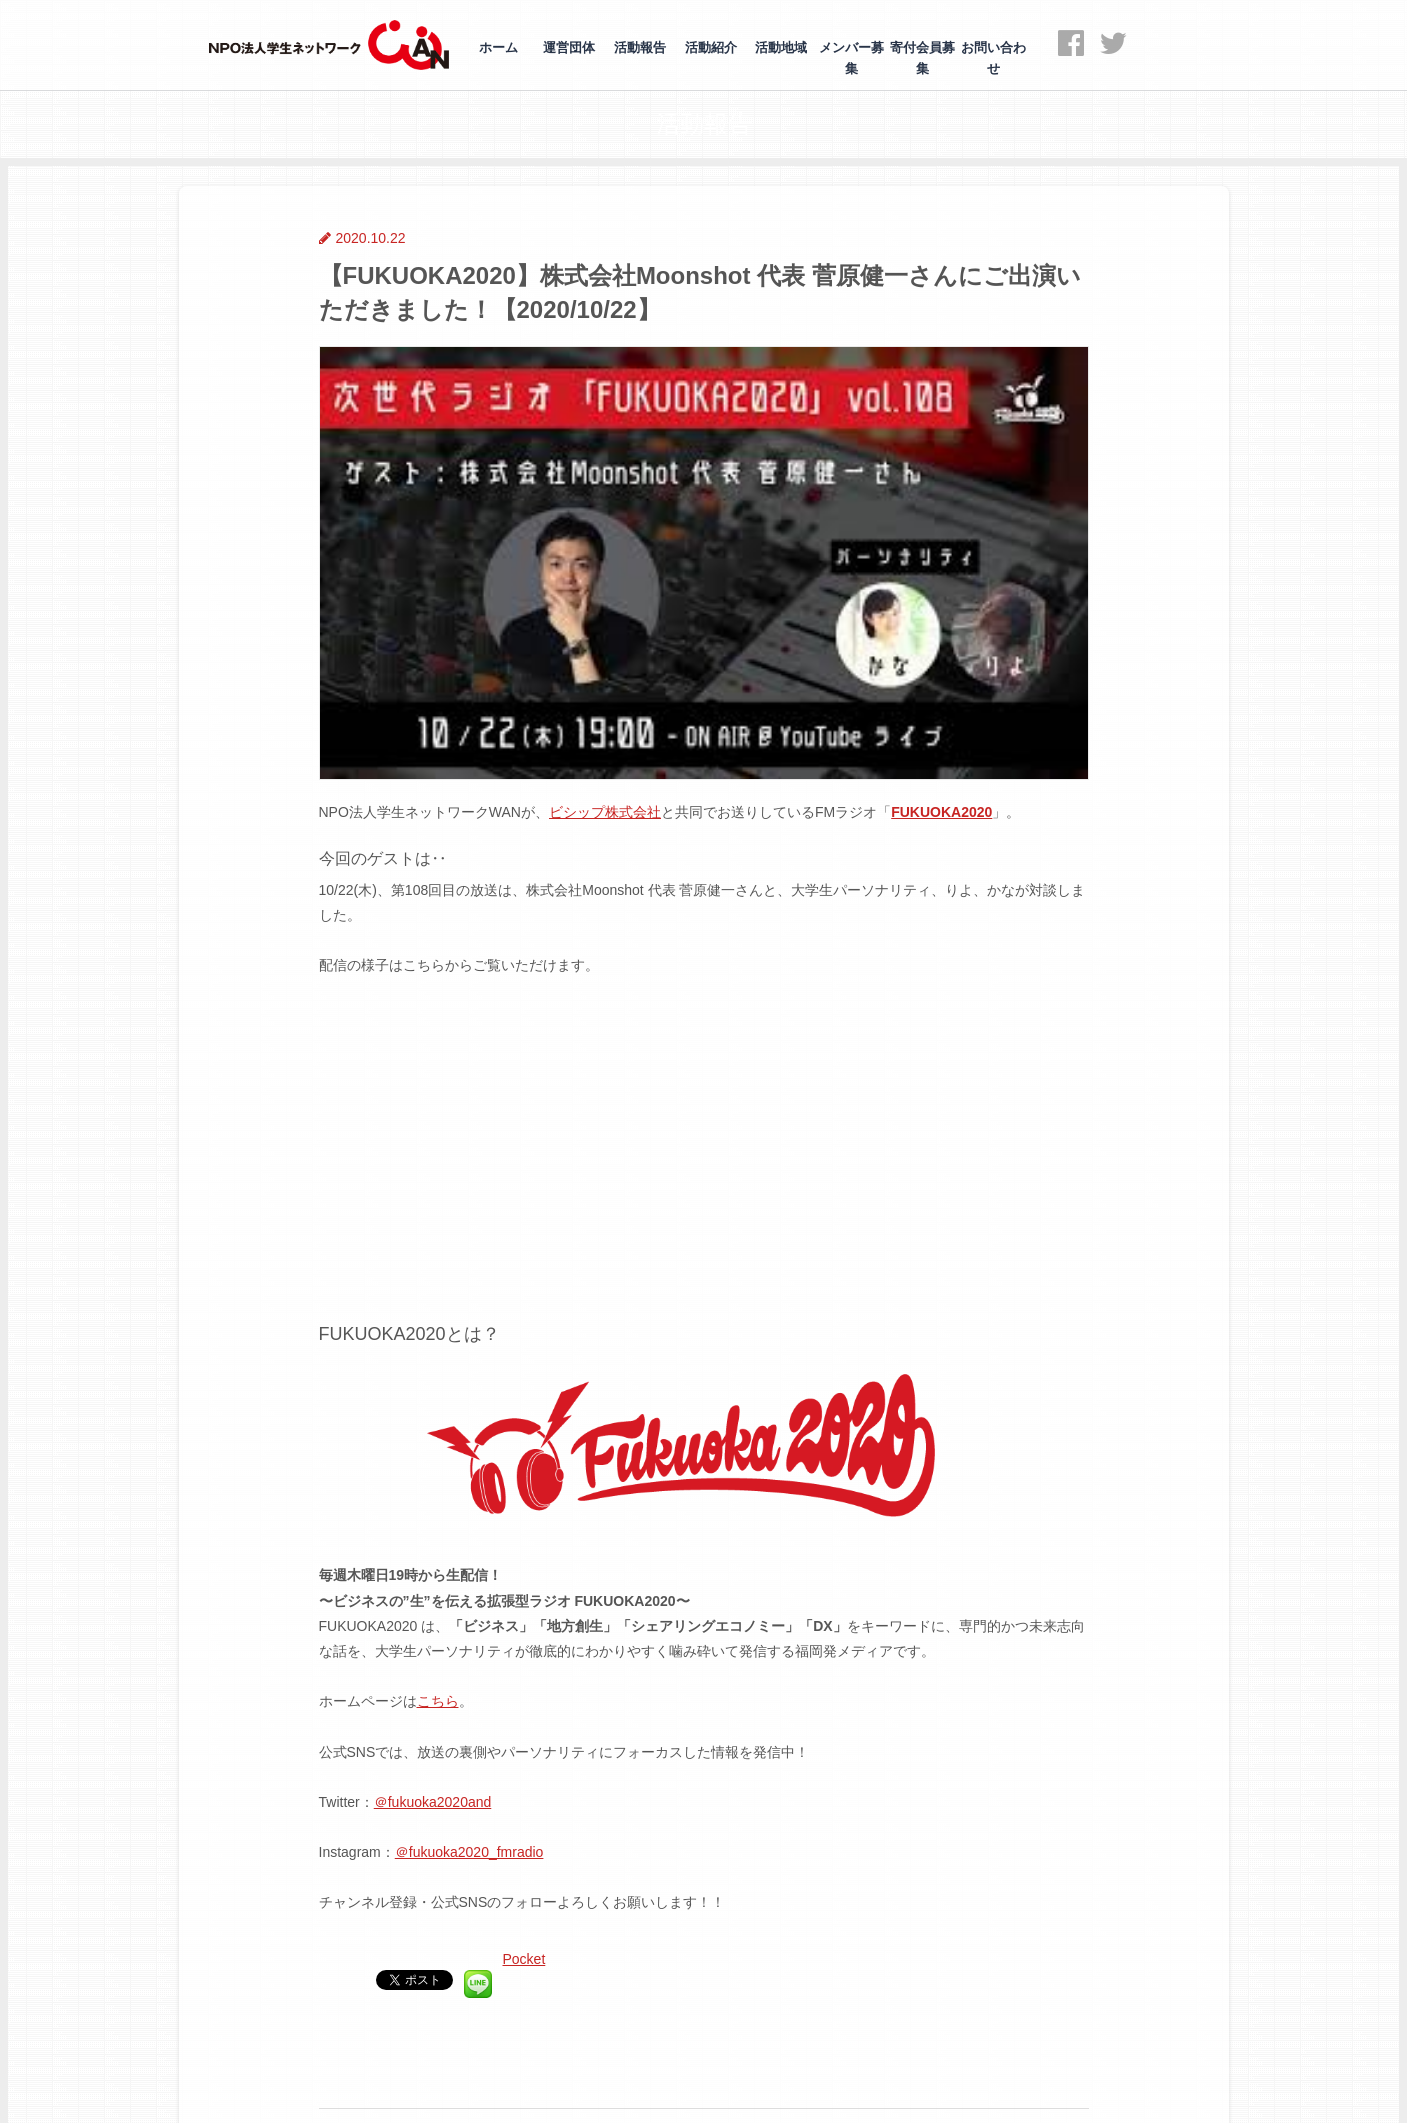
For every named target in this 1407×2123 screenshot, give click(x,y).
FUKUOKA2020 (941, 812)
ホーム (498, 47)
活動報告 (640, 47)
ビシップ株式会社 (605, 812)
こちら (438, 1701)
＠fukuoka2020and (433, 1802)
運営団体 (569, 47)
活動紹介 (711, 47)
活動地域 (781, 47)
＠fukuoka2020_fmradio (469, 1852)
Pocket (524, 1959)
